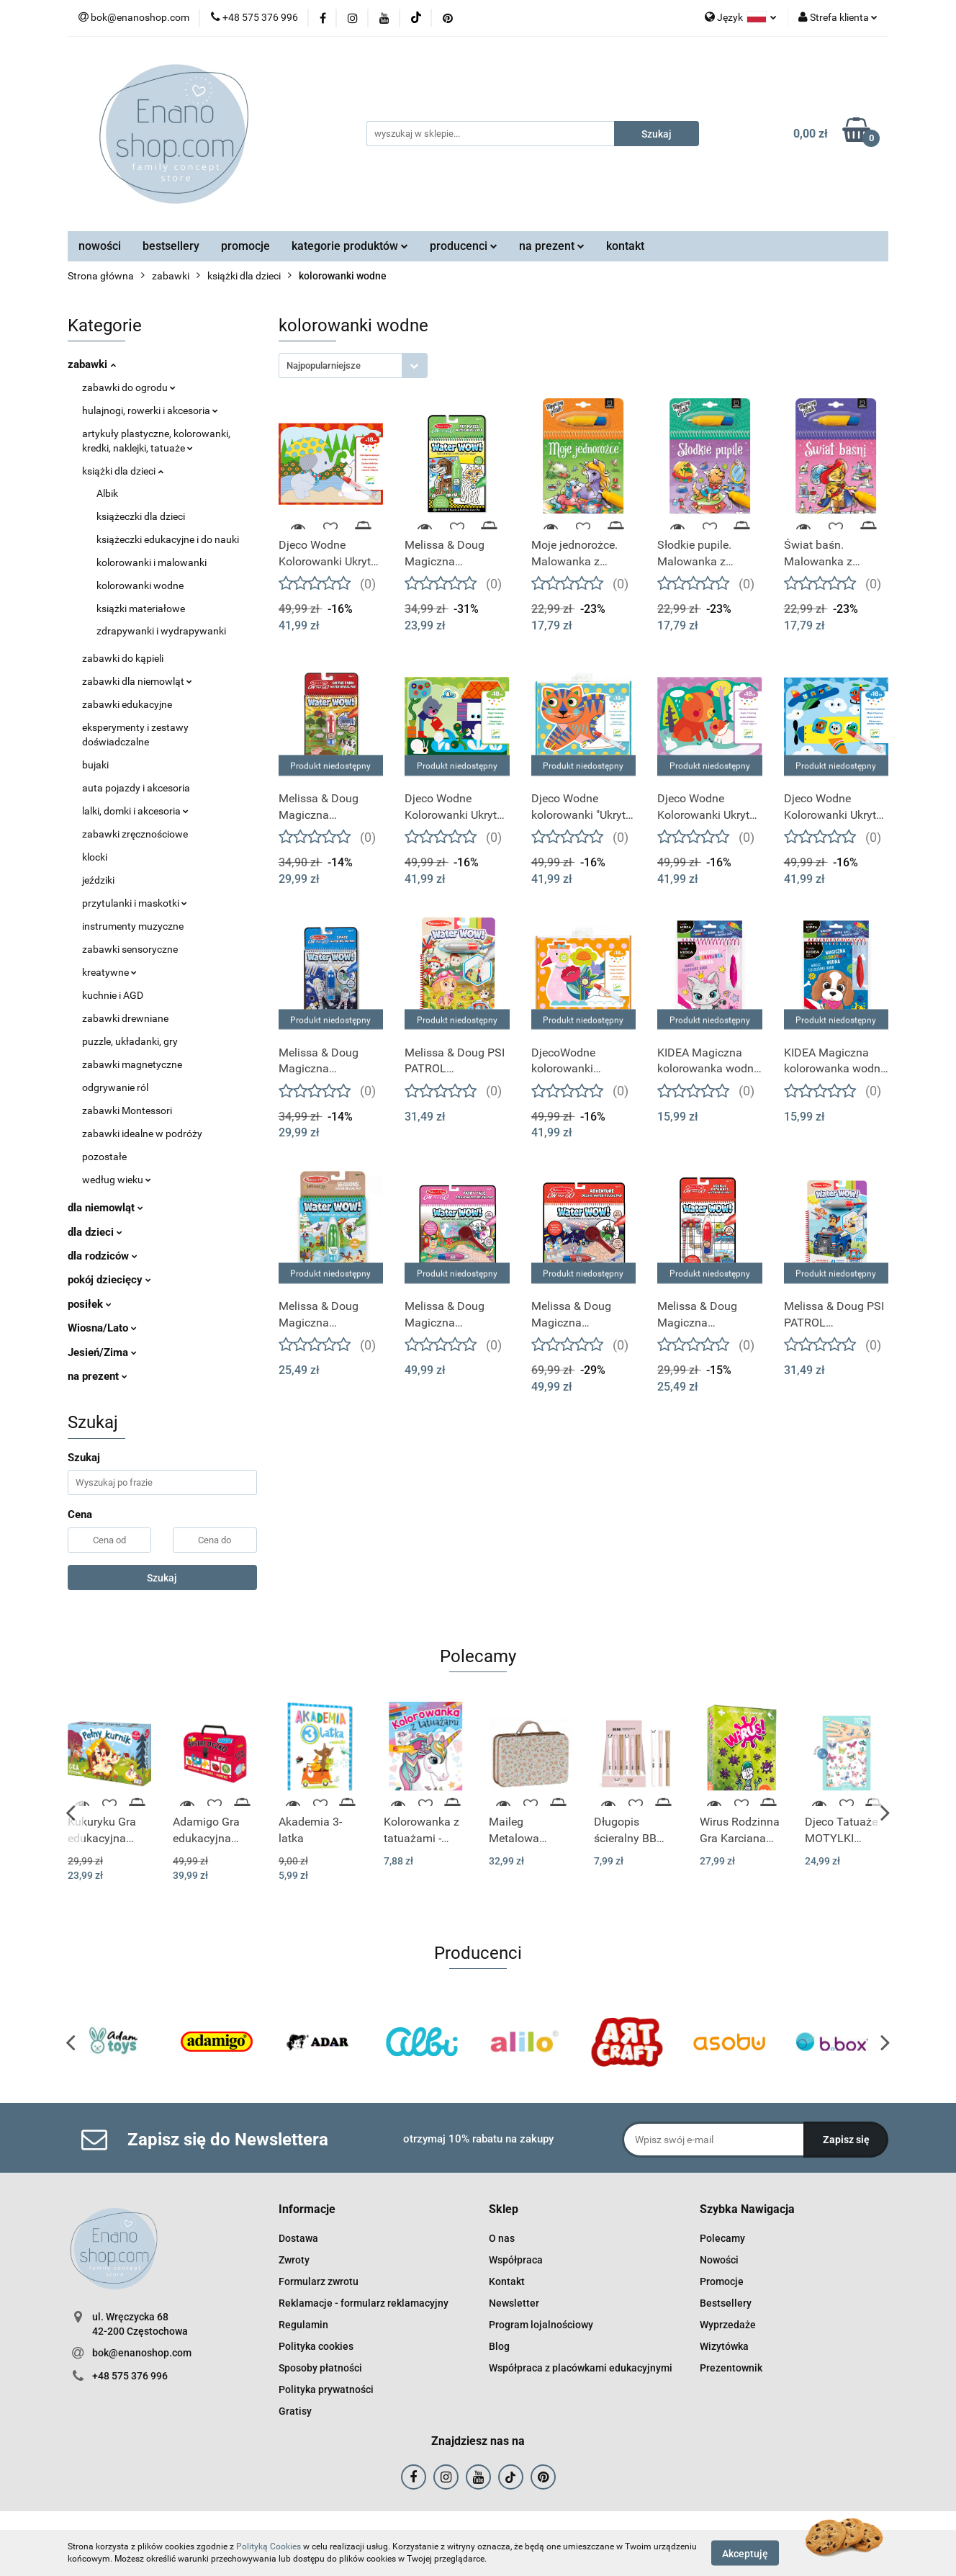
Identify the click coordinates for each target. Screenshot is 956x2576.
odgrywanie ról (115, 1087)
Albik (107, 493)
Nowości (719, 2260)
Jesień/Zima (102, 1352)
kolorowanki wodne (140, 585)
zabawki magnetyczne (132, 1064)
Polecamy (722, 2238)
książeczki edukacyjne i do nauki (167, 539)
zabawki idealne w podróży (142, 1133)
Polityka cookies (316, 2346)
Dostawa (298, 2238)
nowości (99, 246)
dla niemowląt (105, 1207)
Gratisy (295, 2411)
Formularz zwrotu (318, 2281)
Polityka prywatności (326, 2389)
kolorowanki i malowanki (151, 562)
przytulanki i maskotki (134, 903)
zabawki (92, 364)
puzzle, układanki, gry (130, 1041)
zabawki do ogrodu (129, 387)
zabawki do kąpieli (122, 658)
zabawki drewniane (125, 1018)
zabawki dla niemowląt (137, 681)
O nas (502, 2238)
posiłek (90, 1304)
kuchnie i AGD (112, 995)
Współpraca (516, 2260)
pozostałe (104, 1156)
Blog (499, 2346)
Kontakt (507, 2281)
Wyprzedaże (728, 2324)
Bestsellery (726, 2303)
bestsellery (171, 246)
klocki (94, 857)
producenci (463, 246)
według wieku (116, 1179)
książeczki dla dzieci (140, 516)
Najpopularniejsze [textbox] (324, 365)
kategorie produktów (350, 246)
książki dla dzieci (122, 471)
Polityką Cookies (268, 2546)
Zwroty (294, 2260)
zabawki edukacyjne (127, 704)
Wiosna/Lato (102, 1327)
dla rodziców (102, 1255)
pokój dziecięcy (109, 1279)
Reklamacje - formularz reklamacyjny (363, 2303)
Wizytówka (724, 2346)
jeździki (98, 880)
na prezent (552, 246)
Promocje (722, 2281)
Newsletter (514, 2303)
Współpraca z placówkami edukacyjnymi (580, 2368)
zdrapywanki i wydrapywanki (161, 631)
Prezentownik (731, 2368)
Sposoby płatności (320, 2368)
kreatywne (109, 972)
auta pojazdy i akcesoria (136, 788)
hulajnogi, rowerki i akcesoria (150, 410)
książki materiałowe (140, 608)
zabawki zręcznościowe (135, 834)
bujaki (95, 765)
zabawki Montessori (127, 1110)
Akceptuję (745, 2553)
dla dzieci (95, 1232)
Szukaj (162, 1578)
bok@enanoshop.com (141, 2353)
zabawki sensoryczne (130, 949)
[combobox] (353, 365)
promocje (245, 246)
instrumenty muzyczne (133, 926)
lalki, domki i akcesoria (135, 811)
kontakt (625, 246)
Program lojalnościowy (541, 2324)
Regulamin (303, 2324)
